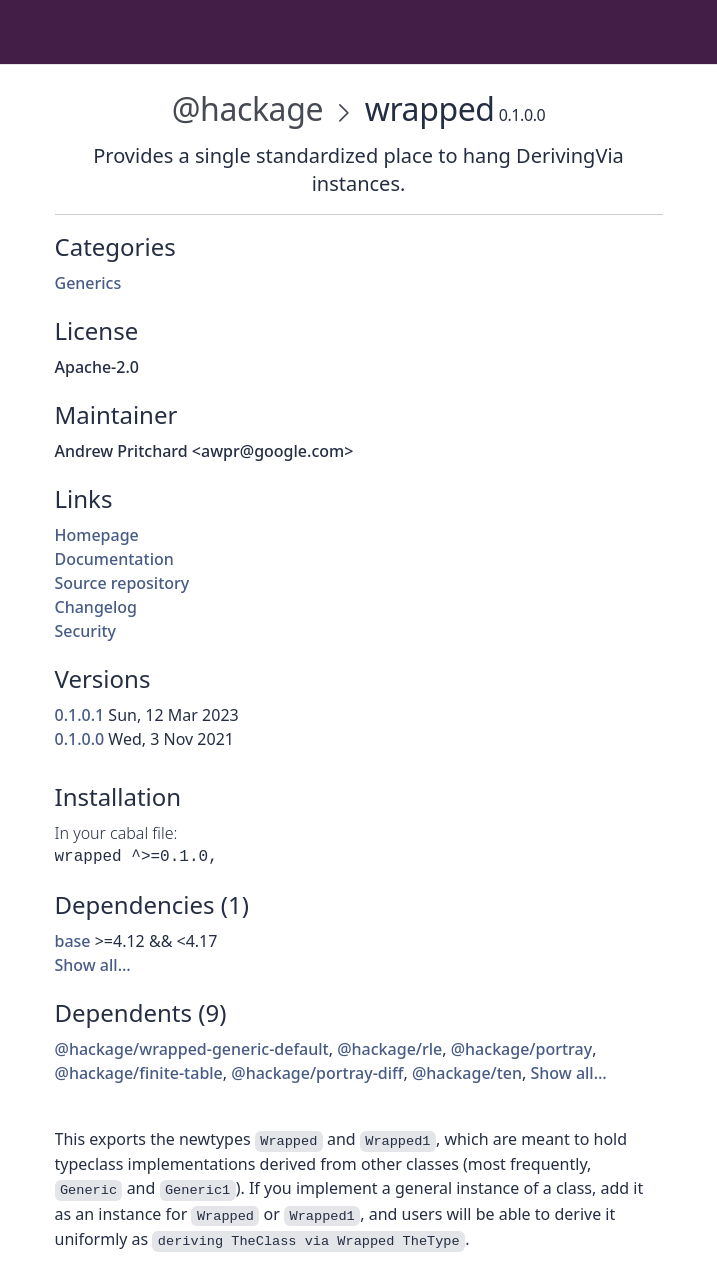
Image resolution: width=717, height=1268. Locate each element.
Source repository (122, 583)
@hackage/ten (467, 1073)
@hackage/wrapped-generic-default (192, 1049)
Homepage (97, 535)
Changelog (96, 607)
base (73, 941)
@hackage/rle (389, 1049)
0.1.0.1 (80, 715)
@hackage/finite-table (139, 1073)
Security (86, 631)
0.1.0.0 (80, 739)
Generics (88, 283)
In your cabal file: (116, 833)
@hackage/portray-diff (317, 1073)
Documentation (114, 559)
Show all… (93, 965)
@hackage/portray (521, 1049)
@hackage (247, 108)
